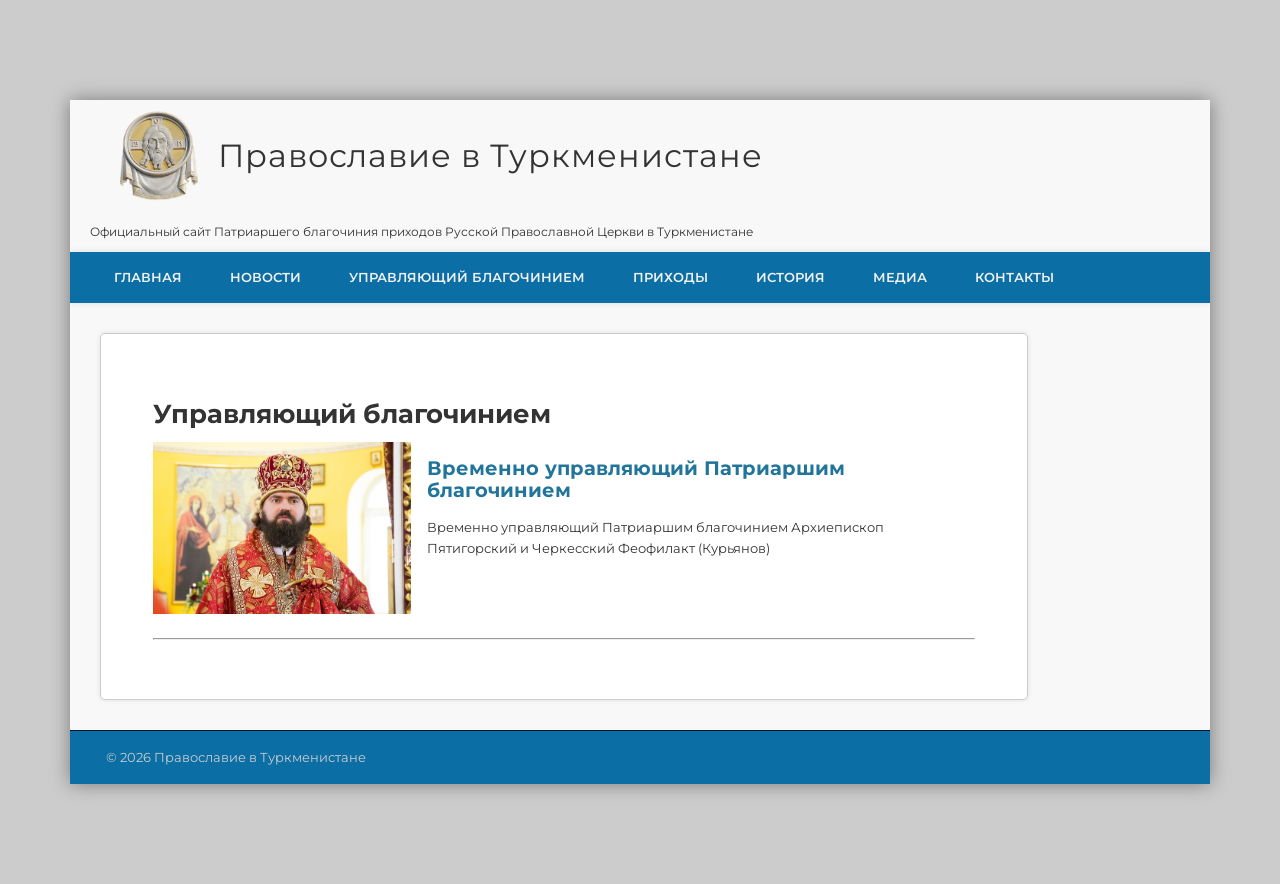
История (790, 277)
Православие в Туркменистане (490, 155)
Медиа (900, 277)
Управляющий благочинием (467, 277)
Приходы (670, 277)
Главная (148, 277)
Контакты (1014, 277)
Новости (265, 277)
